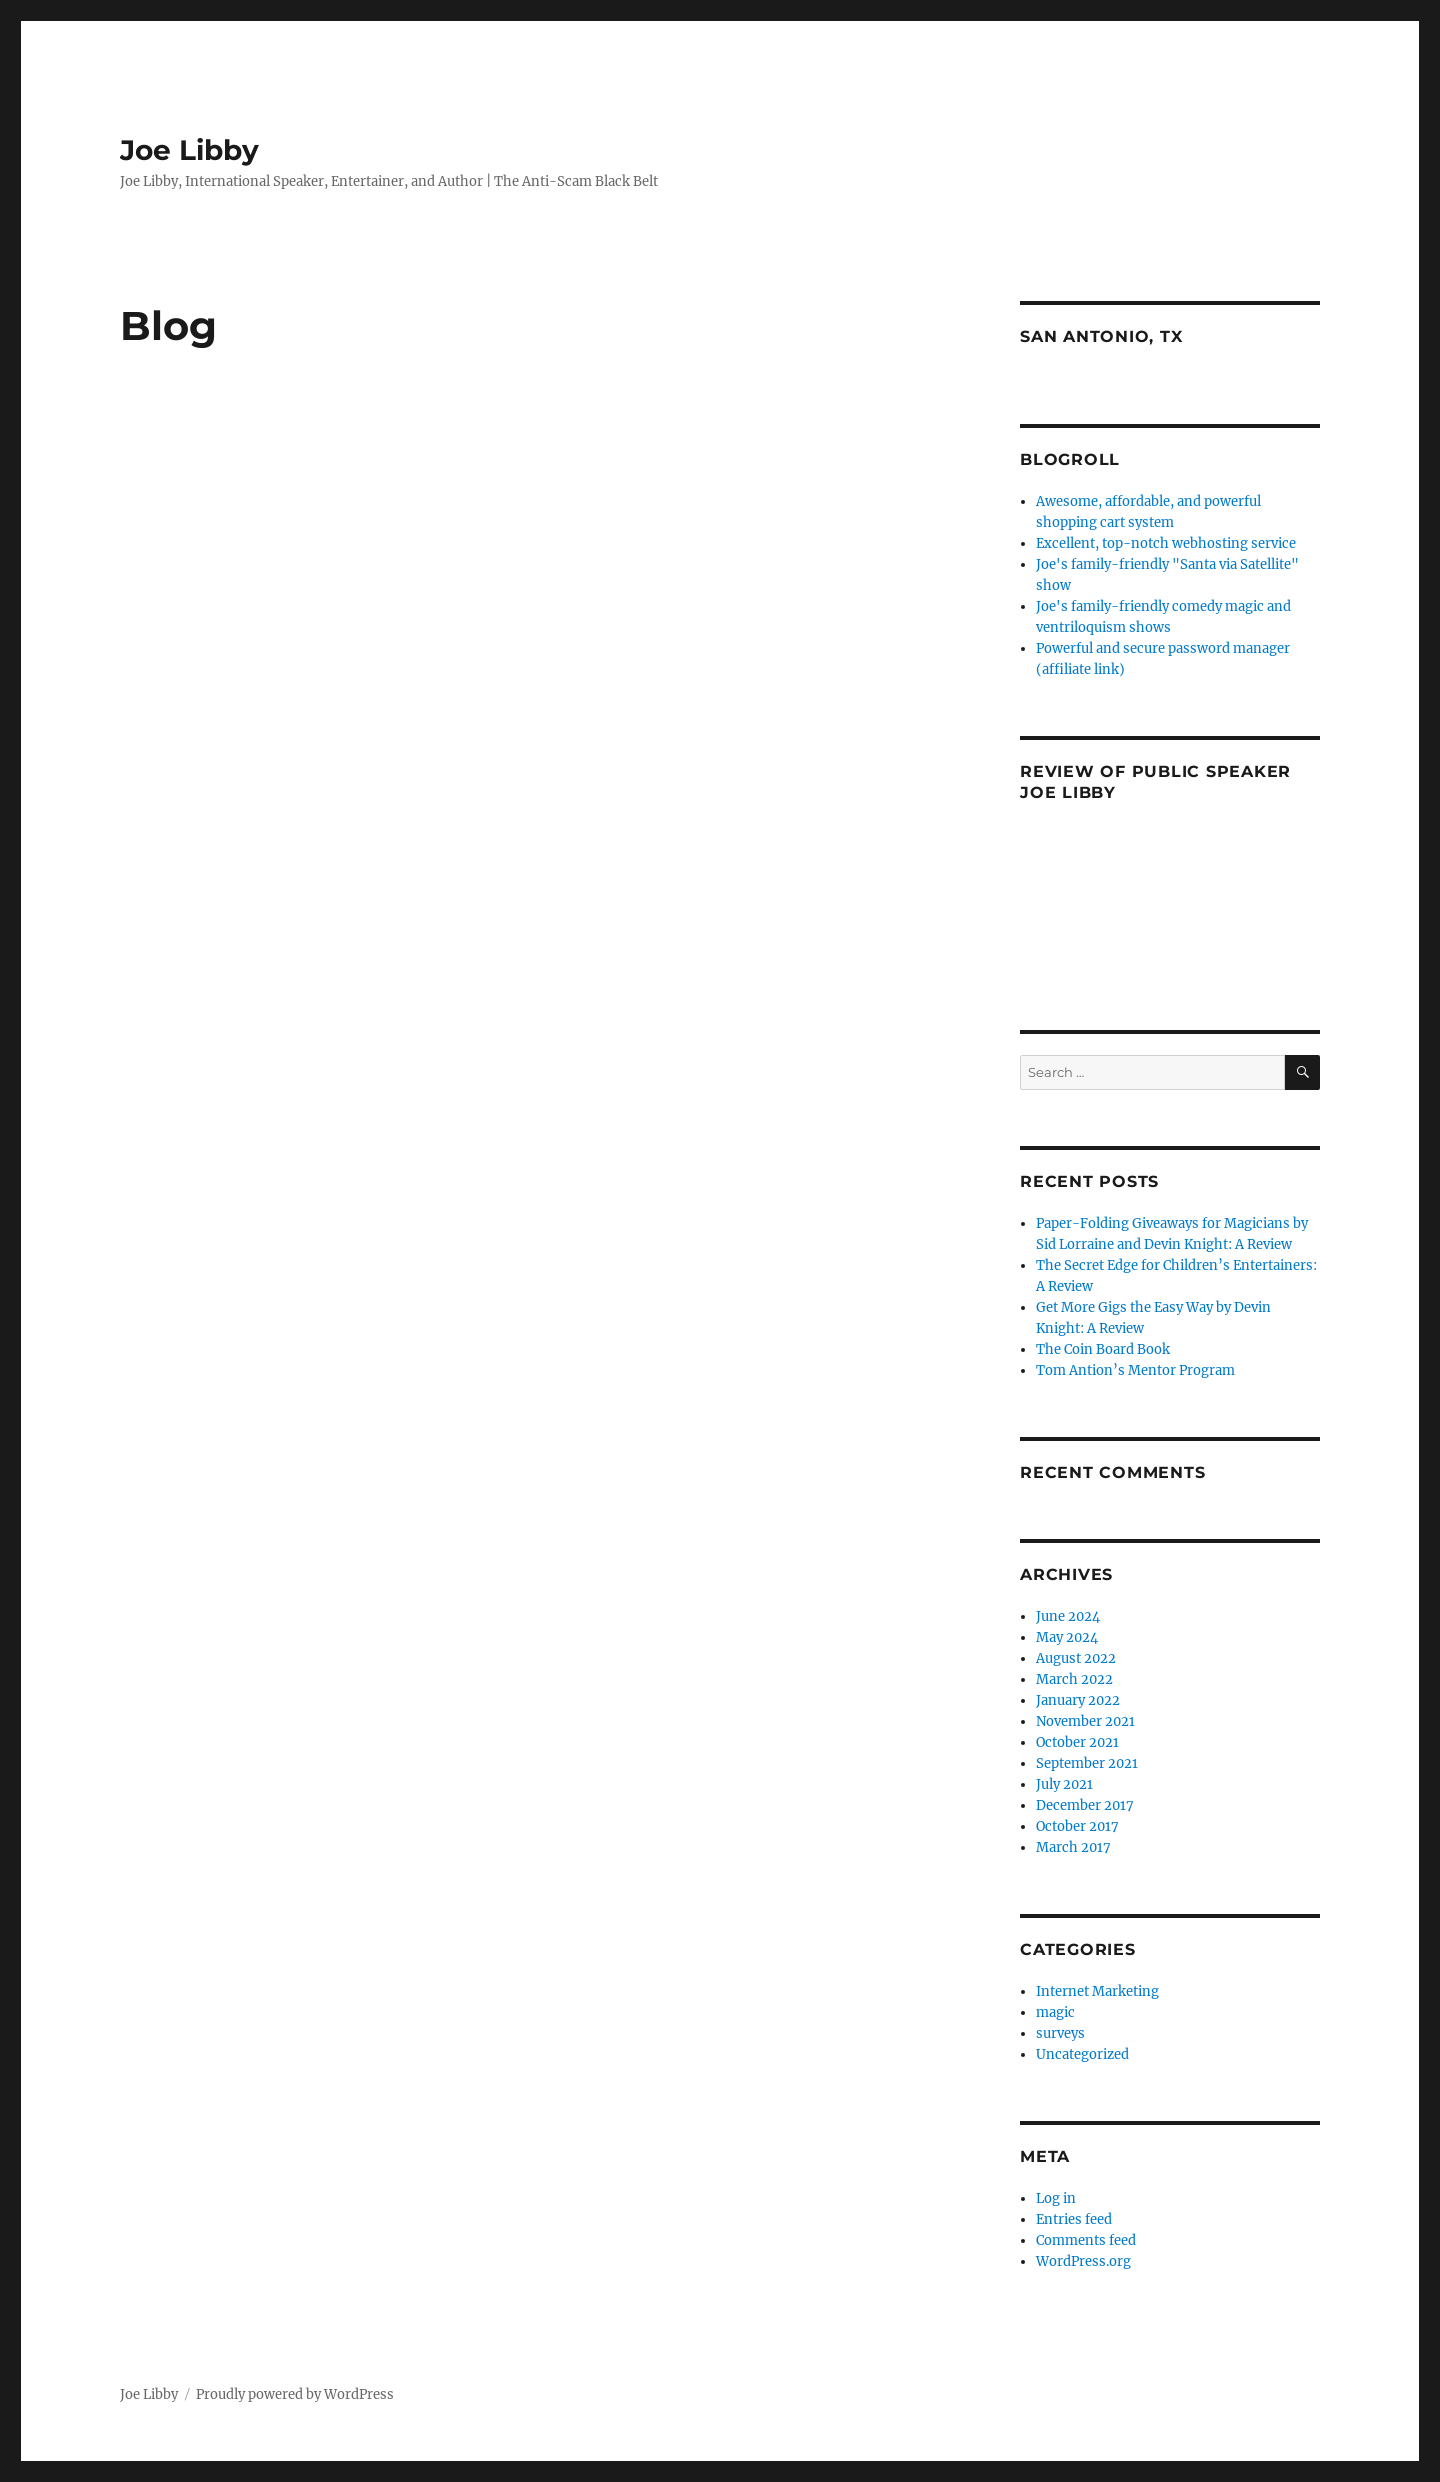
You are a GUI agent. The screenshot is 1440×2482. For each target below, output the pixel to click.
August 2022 (1076, 1658)
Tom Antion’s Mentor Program (1135, 1370)
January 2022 (1078, 1700)
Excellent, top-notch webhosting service (1166, 543)
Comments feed (1086, 2240)
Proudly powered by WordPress (295, 2394)
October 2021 (1077, 1742)
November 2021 (1085, 1721)
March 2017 (1073, 1847)
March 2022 (1074, 1679)
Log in (1056, 2198)
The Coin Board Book (1103, 1349)
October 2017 (1077, 1826)
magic (1055, 2012)
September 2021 (1087, 1763)
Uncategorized (1082, 2054)
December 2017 (1085, 1805)
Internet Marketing (1097, 1991)
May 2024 (1067, 1637)
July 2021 (1064, 1784)
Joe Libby (189, 150)
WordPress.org (1083, 2261)
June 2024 (1068, 1616)
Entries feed (1074, 2219)
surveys (1060, 2033)
